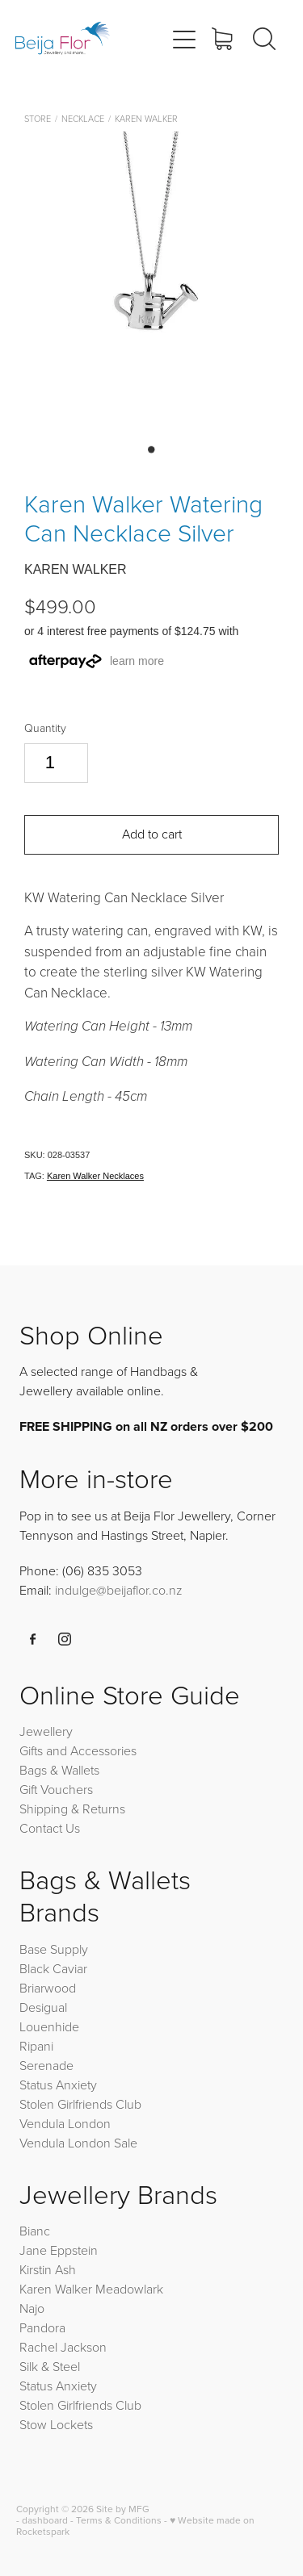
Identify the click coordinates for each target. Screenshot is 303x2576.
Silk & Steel (49, 2366)
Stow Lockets (56, 2424)
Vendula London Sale (78, 2143)
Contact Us (49, 1828)
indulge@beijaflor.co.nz (119, 1590)
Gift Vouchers (56, 1789)
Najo (31, 2308)
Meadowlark (129, 2289)
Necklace (82, 118)
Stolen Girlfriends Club (80, 2104)
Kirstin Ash (47, 2269)
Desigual (43, 2007)
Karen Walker (146, 118)
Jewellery (46, 1731)
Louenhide (49, 2026)
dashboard (45, 2520)
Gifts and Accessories (78, 1750)
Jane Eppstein (60, 2250)
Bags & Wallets (59, 1770)
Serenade (46, 2065)
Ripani (36, 2046)
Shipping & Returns (72, 1808)
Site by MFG (122, 2508)
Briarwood (47, 1988)
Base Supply (53, 1949)
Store (37, 118)
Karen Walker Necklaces (95, 1176)
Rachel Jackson (63, 2347)
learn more (137, 660)
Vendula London (65, 2123)
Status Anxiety (58, 2084)
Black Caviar (53, 1968)
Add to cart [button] (152, 834)
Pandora (42, 2327)
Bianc (36, 2230)
